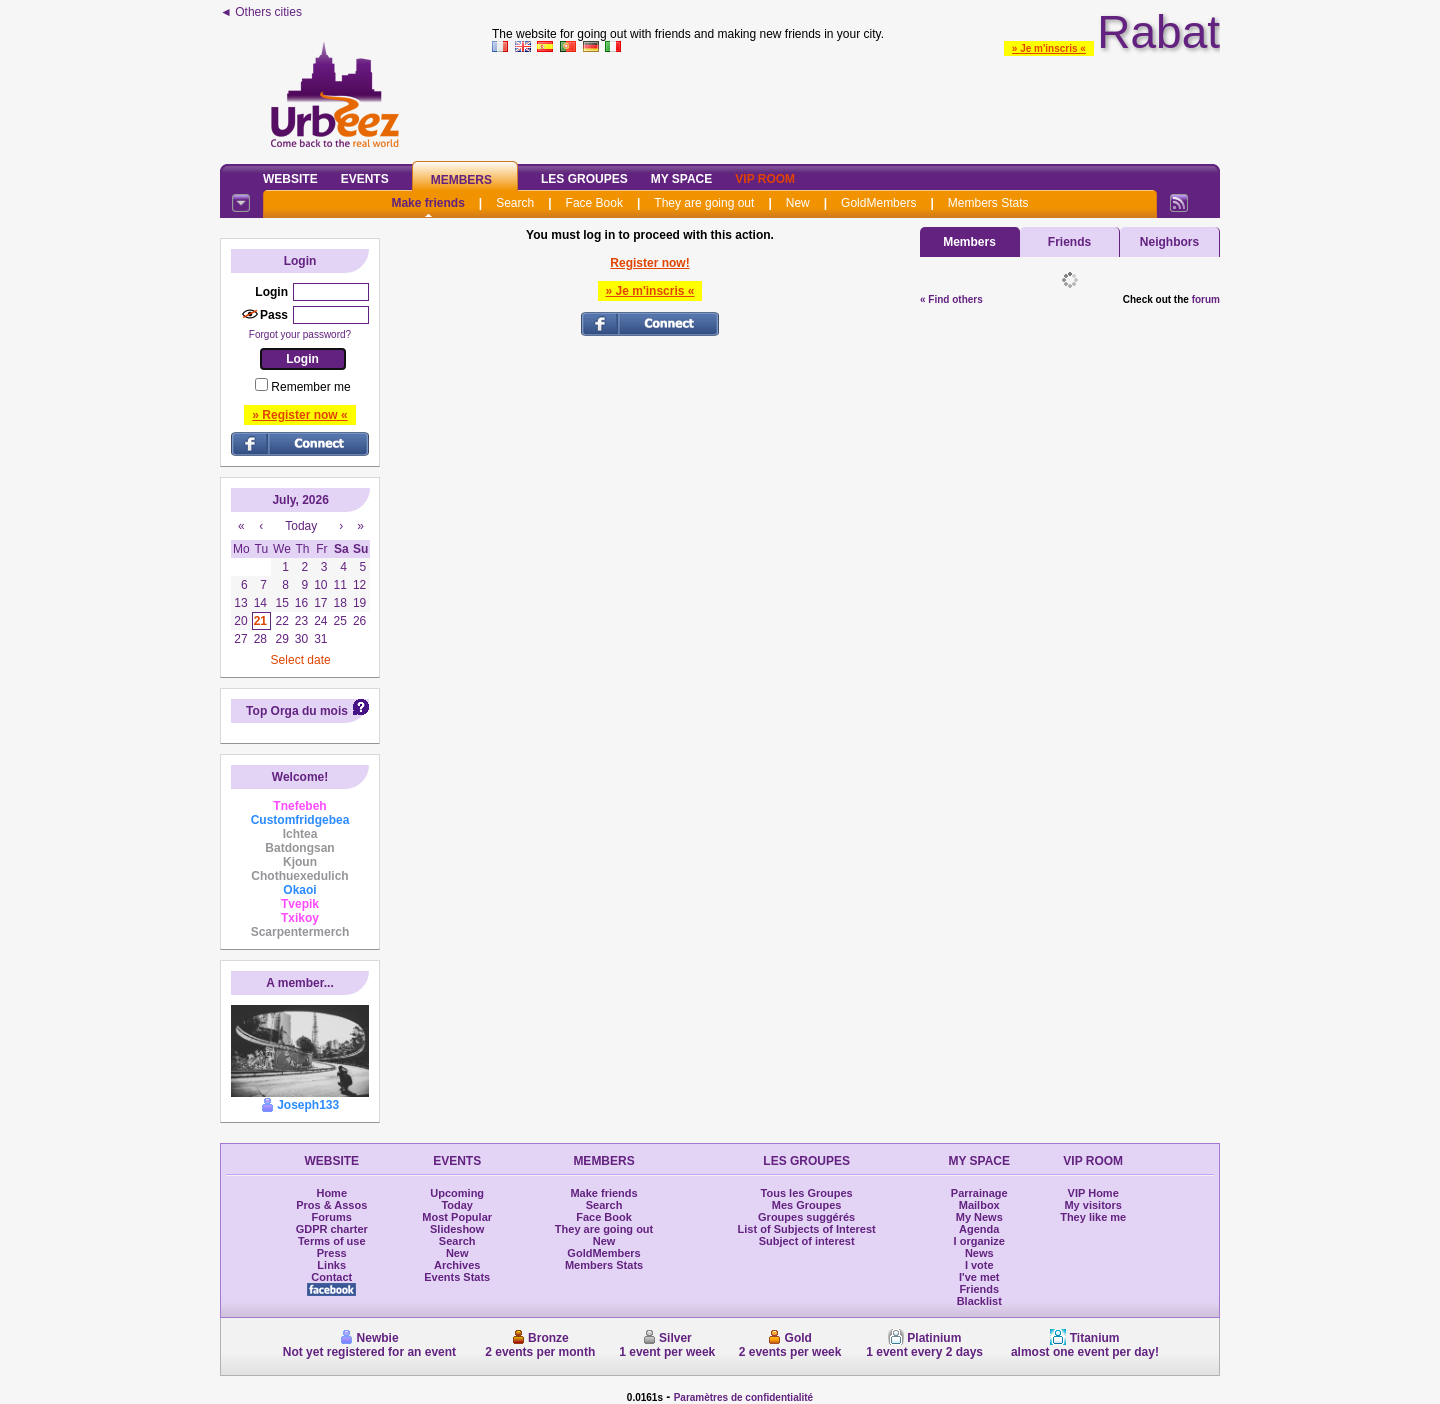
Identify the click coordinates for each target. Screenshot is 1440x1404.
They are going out (704, 203)
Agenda (979, 1229)
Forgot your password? (300, 334)
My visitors (1092, 1205)
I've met (979, 1277)
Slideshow (457, 1229)
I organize (979, 1241)
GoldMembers (878, 203)
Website (290, 179)
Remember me (310, 387)
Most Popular (457, 1217)
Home (331, 1193)
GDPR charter (332, 1229)
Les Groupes (584, 179)
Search (515, 203)
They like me (1093, 1217)
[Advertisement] (856, 104)
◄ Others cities (261, 12)
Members (461, 180)
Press (332, 1253)
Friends (1069, 242)
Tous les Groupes (807, 1193)
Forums (332, 1217)
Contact (331, 1277)
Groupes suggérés (806, 1217)
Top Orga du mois (297, 711)
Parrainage (979, 1193)
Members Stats (988, 203)
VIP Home (1093, 1193)
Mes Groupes (807, 1205)
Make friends (427, 203)
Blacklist (979, 1301)
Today (457, 1205)
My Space (682, 179)
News (979, 1253)
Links (331, 1265)
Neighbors (1169, 242)
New (798, 203)
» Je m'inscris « (1049, 48)
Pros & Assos (331, 1205)
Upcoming (457, 1193)
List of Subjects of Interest (807, 1229)
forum (1206, 299)
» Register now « (299, 415)
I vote (979, 1265)
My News (979, 1217)
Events (365, 179)
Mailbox (979, 1205)
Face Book (594, 203)
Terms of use (332, 1241)
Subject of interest (807, 1241)
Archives (457, 1265)
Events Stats (457, 1277)
